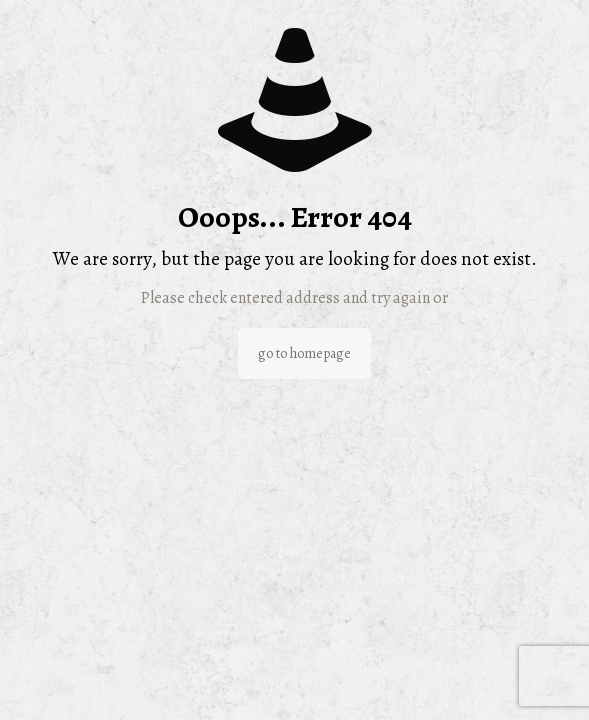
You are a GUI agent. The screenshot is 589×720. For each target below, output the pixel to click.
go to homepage (304, 353)
